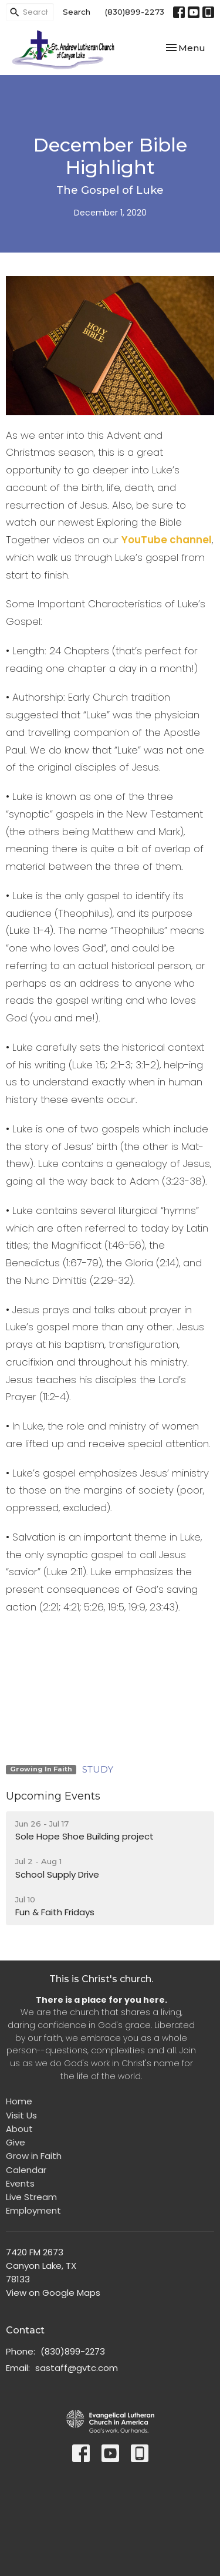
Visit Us (21, 2115)
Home (19, 2101)
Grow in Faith (34, 2156)
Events (20, 2183)
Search (76, 11)
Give (15, 2142)
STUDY (97, 1769)
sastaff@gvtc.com (76, 2368)
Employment (33, 2210)
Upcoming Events (53, 1796)
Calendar (26, 2170)
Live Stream (31, 2197)
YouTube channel (166, 540)
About (19, 2129)
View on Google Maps (53, 2292)
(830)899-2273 (134, 11)
